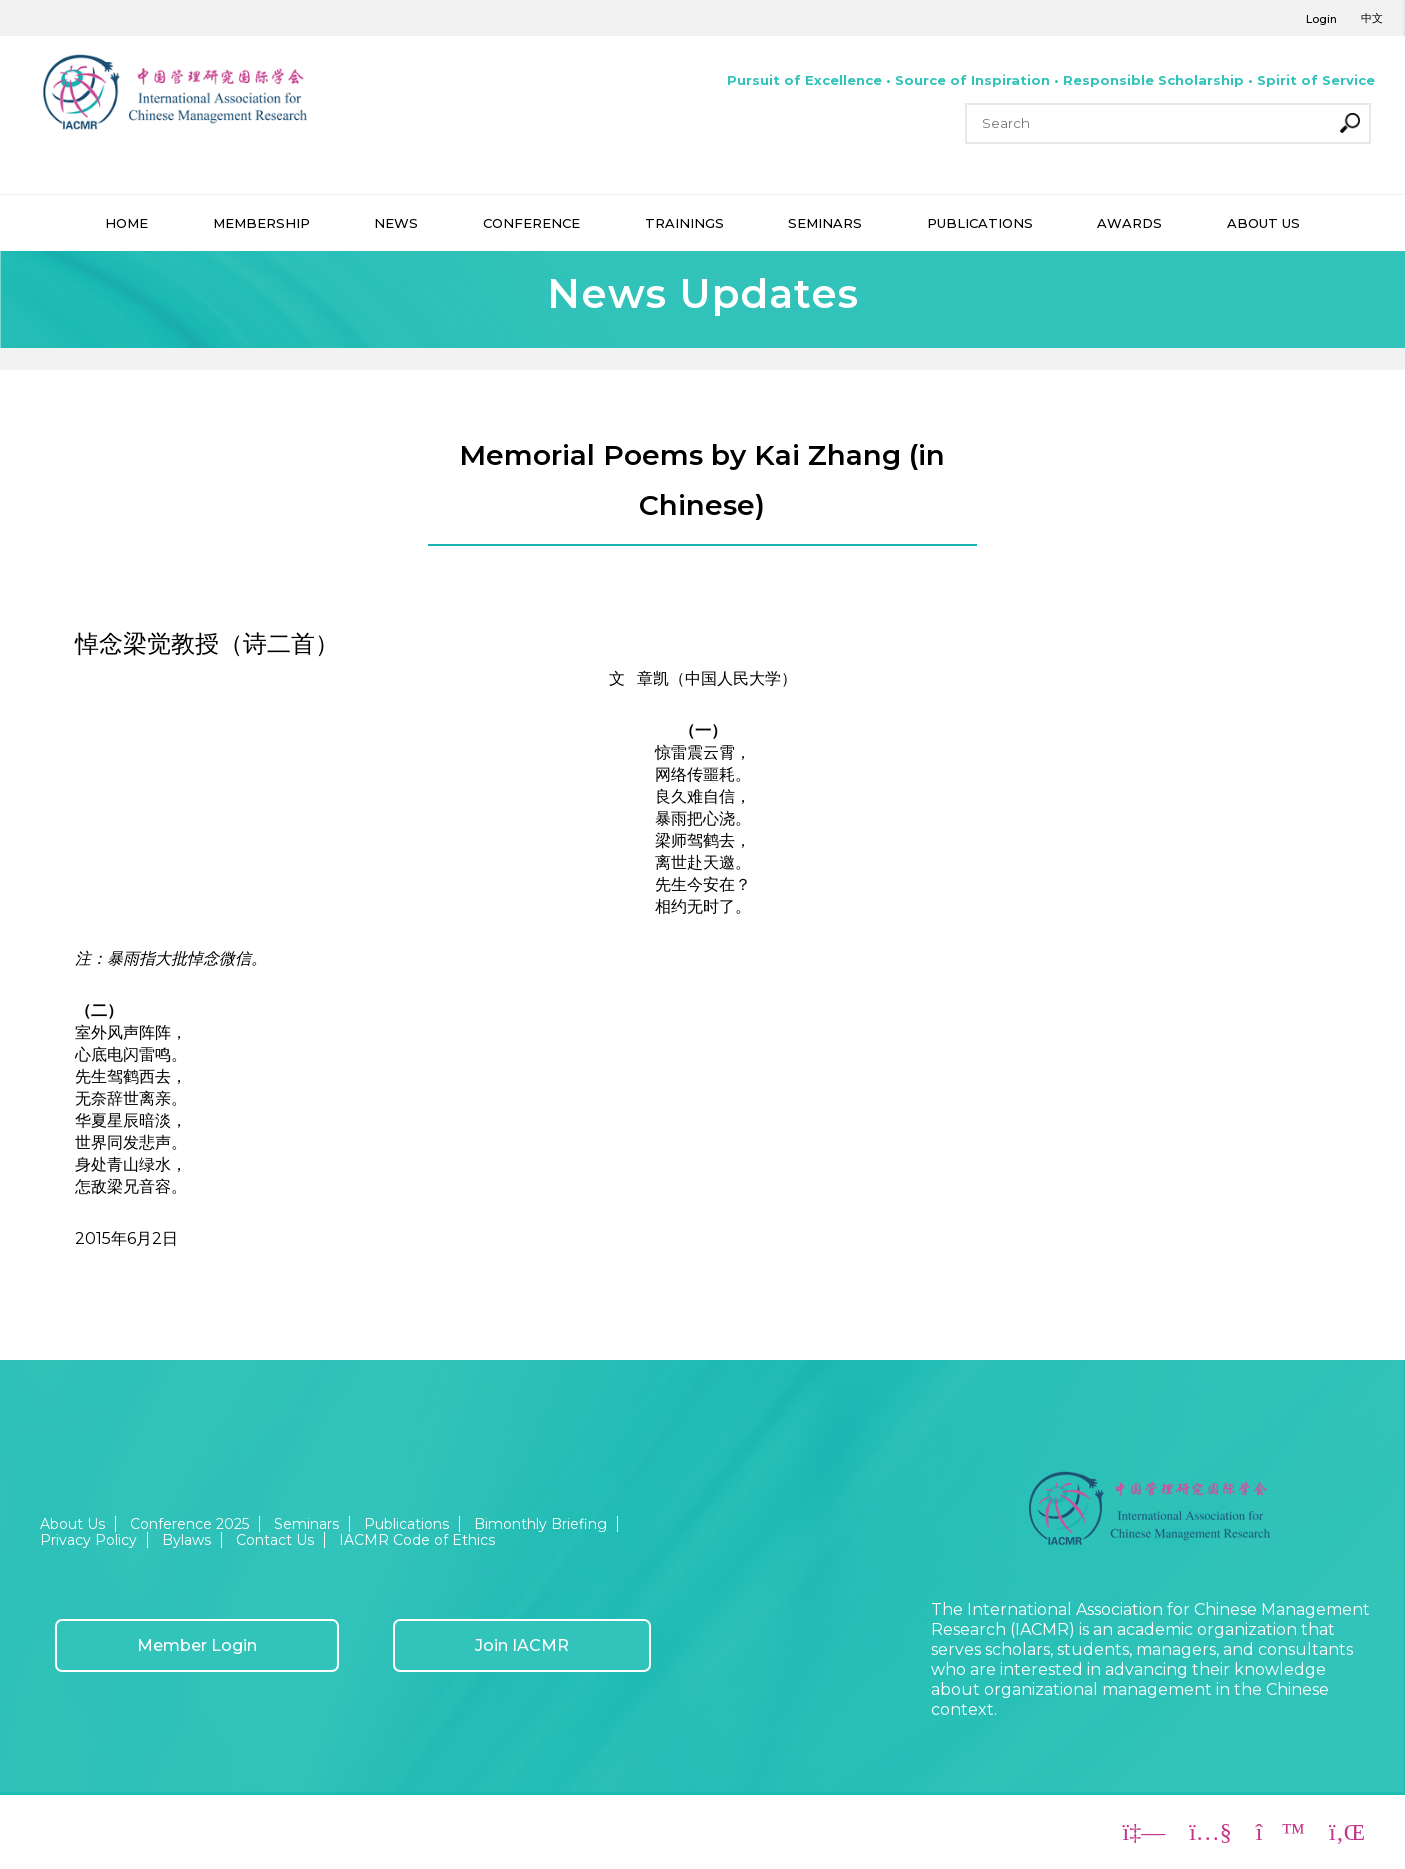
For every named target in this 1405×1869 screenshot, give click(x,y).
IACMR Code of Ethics (417, 1540)
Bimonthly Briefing (540, 1524)
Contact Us (275, 1540)
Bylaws (186, 1540)
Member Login (197, 1645)
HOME (126, 223)
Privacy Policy (88, 1540)
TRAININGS (684, 223)
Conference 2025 (189, 1524)
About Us (72, 1524)
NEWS (396, 223)
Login (1321, 19)
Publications (406, 1524)
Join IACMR (522, 1645)
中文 (1372, 18)
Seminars (306, 1524)
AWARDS (1129, 223)
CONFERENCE (531, 223)
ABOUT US (1263, 223)
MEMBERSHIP (261, 223)
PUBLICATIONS (980, 223)
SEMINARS (825, 223)
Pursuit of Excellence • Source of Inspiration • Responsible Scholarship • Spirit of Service (1051, 80)
